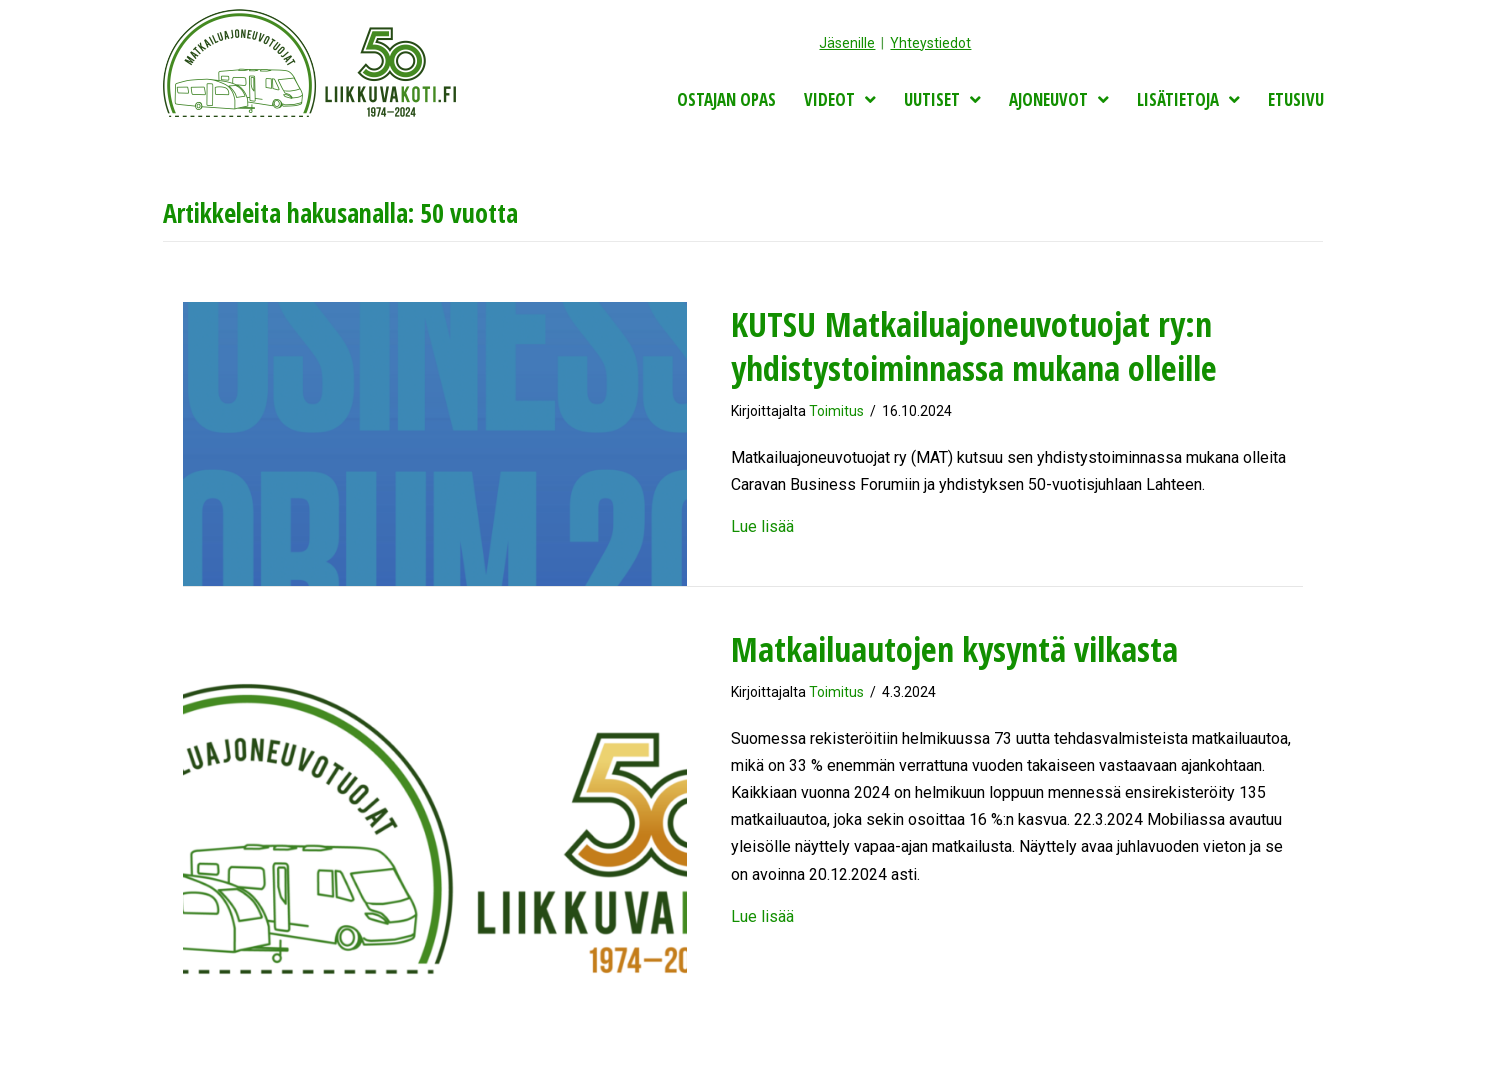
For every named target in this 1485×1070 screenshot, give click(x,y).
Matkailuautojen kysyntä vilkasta (954, 649)
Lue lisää (762, 526)
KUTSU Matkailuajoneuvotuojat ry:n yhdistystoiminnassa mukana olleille (974, 346)
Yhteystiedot (930, 43)
